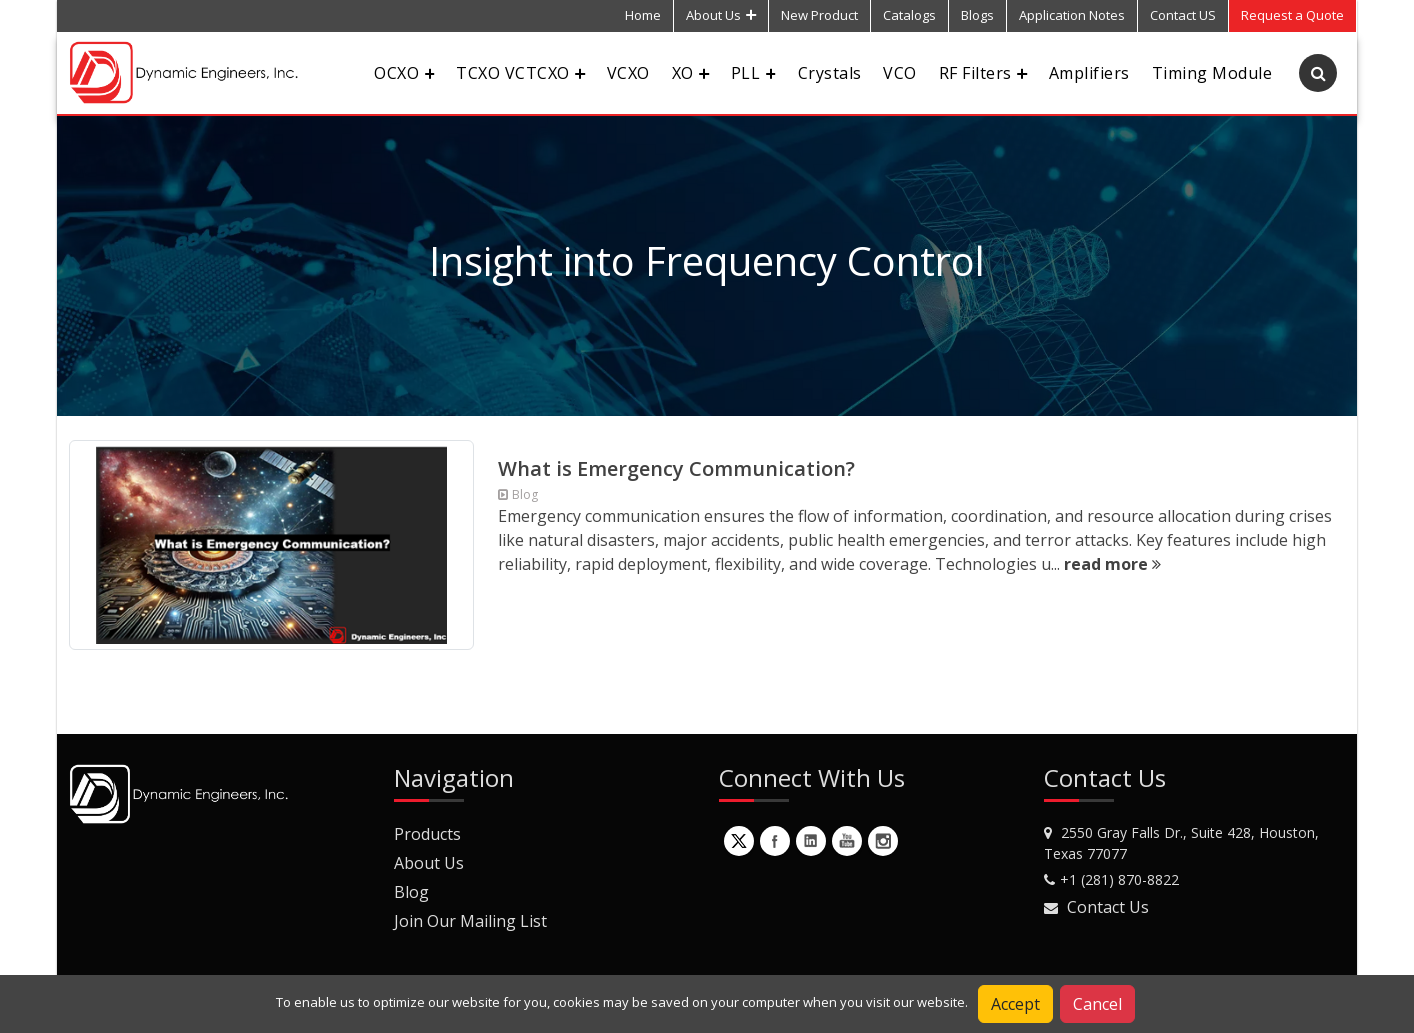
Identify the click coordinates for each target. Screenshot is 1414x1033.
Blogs (977, 15)
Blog (411, 892)
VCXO (628, 73)
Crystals (830, 73)
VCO (899, 73)
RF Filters (983, 73)
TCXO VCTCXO (520, 73)
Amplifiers (1089, 73)
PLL (753, 73)
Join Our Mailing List (470, 921)
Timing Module (1212, 73)
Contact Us (1108, 907)
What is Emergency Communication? (676, 468)
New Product (819, 15)
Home (643, 15)
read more (1112, 564)
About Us (721, 15)
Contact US (1183, 15)
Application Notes (1072, 15)
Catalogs (909, 15)
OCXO (404, 73)
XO (690, 73)
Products (427, 834)
